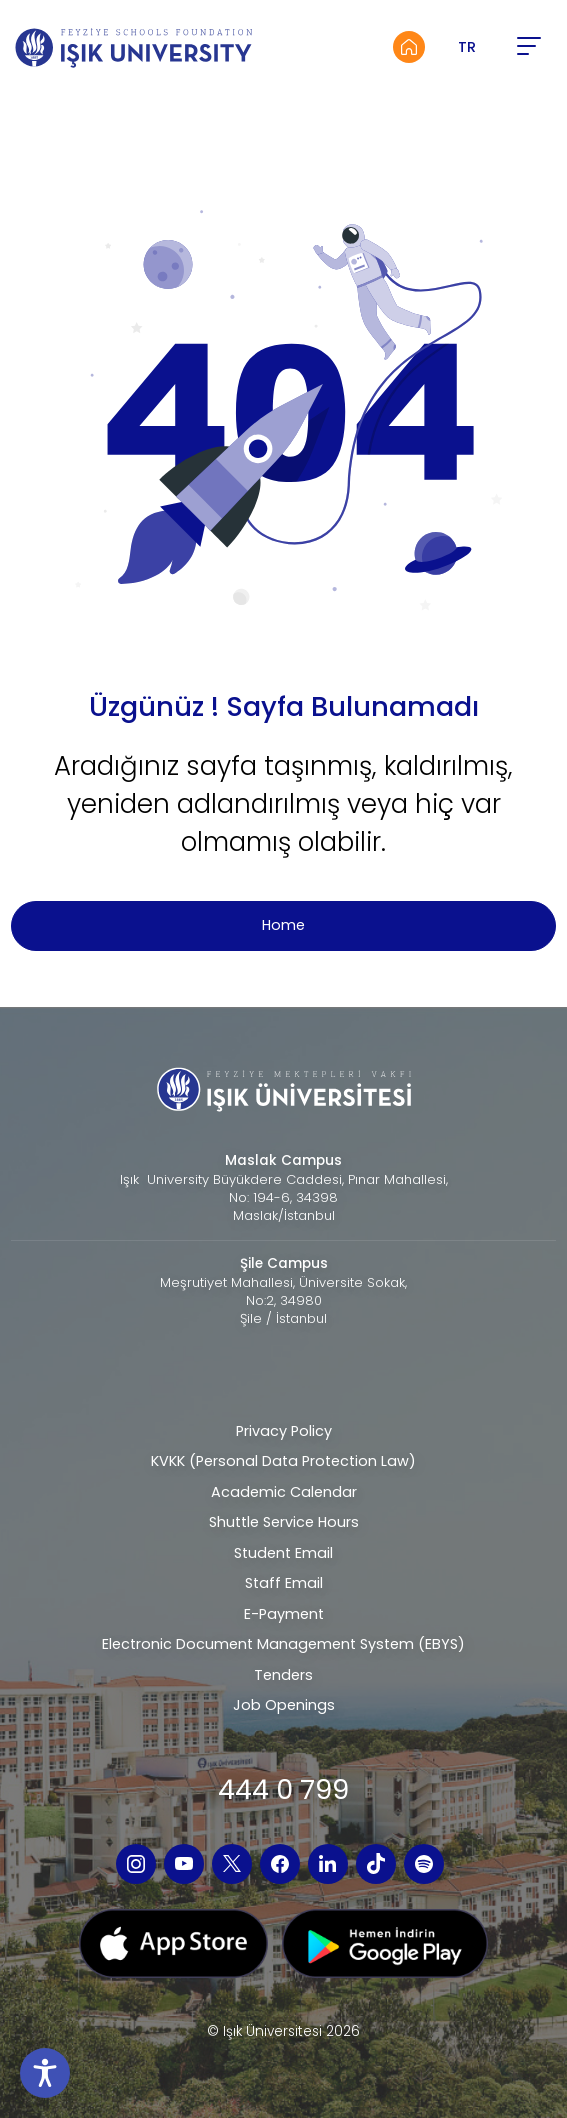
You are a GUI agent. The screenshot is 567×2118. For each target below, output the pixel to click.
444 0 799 (283, 1789)
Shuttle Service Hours (284, 1522)
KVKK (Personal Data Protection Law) (283, 1461)
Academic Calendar (284, 1492)
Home (283, 925)
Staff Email (284, 1583)
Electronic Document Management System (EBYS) (283, 1644)
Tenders (283, 1675)
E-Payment (284, 1614)
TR (467, 47)
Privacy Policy (284, 1431)
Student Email (283, 1553)
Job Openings (284, 1705)
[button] (528, 47)
